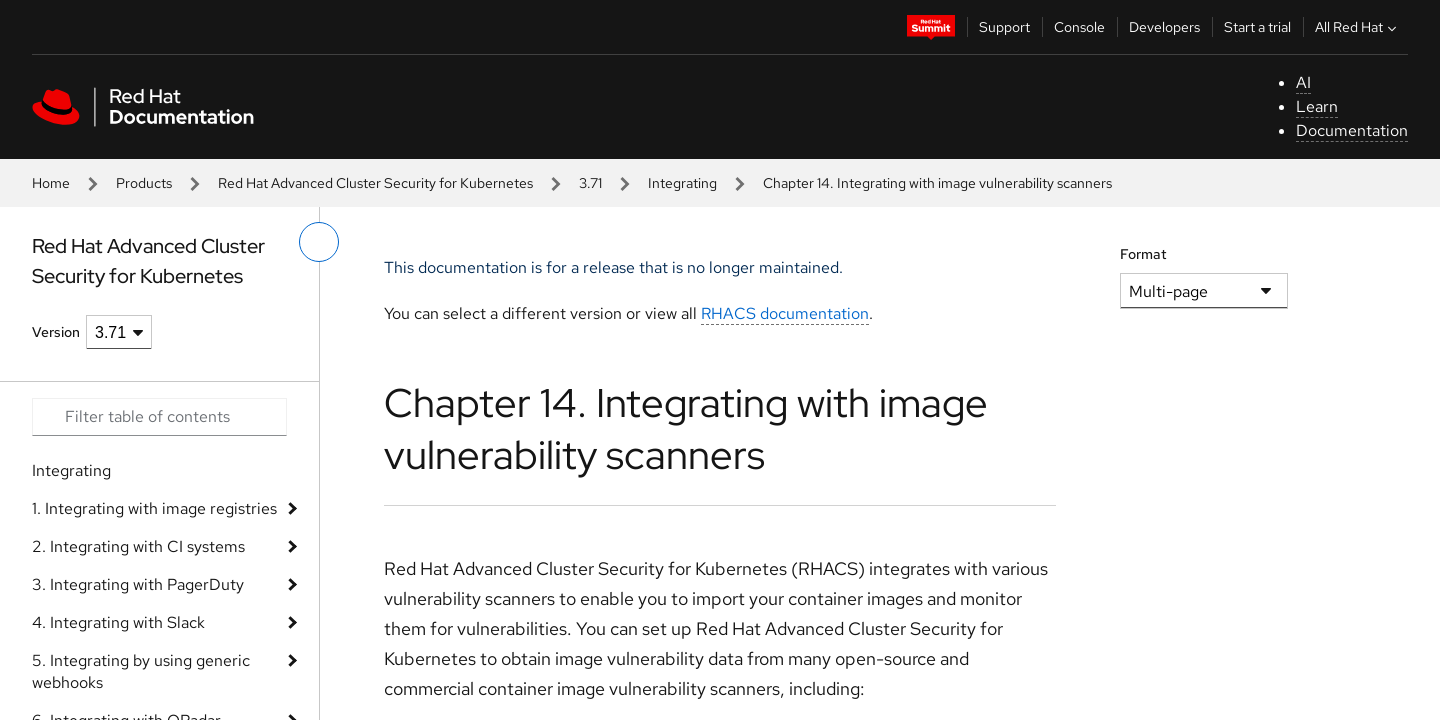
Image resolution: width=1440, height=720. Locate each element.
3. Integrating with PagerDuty (138, 584)
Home (51, 183)
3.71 (590, 183)
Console (1079, 27)
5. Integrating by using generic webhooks (141, 671)
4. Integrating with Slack (118, 622)
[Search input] (159, 417)
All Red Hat (1358, 27)
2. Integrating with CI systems (138, 546)
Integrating (682, 183)
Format (1143, 254)
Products (144, 183)
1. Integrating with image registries (154, 508)
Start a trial (1257, 27)
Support (1004, 27)
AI (1303, 82)
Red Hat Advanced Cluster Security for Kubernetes (375, 183)
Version (56, 332)
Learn (1317, 106)
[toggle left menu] (319, 242)
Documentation (1352, 130)
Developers (1164, 27)
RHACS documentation (785, 313)
